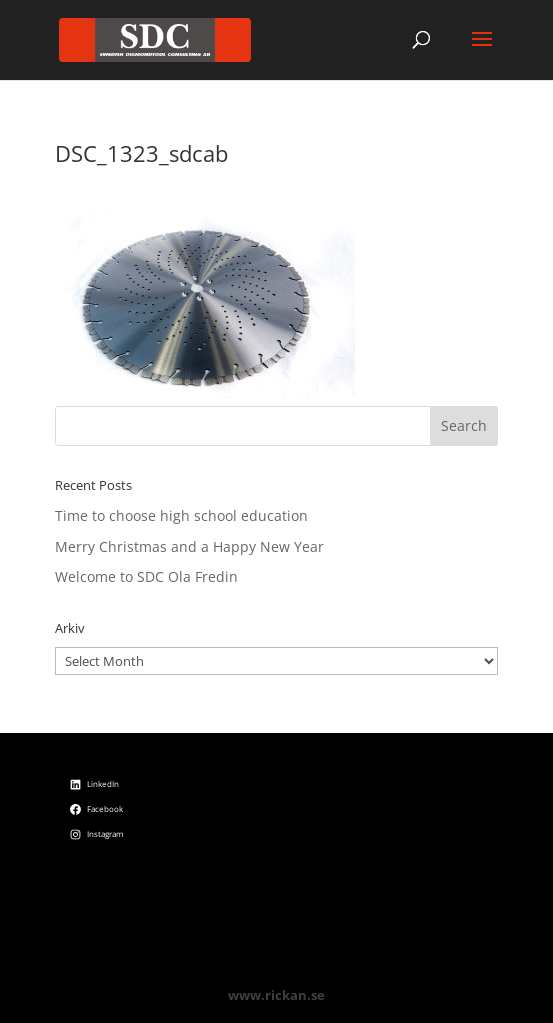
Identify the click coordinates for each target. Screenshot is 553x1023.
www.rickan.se (276, 995)
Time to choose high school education (181, 515)
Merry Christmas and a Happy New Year (189, 546)
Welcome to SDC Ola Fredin (146, 576)
